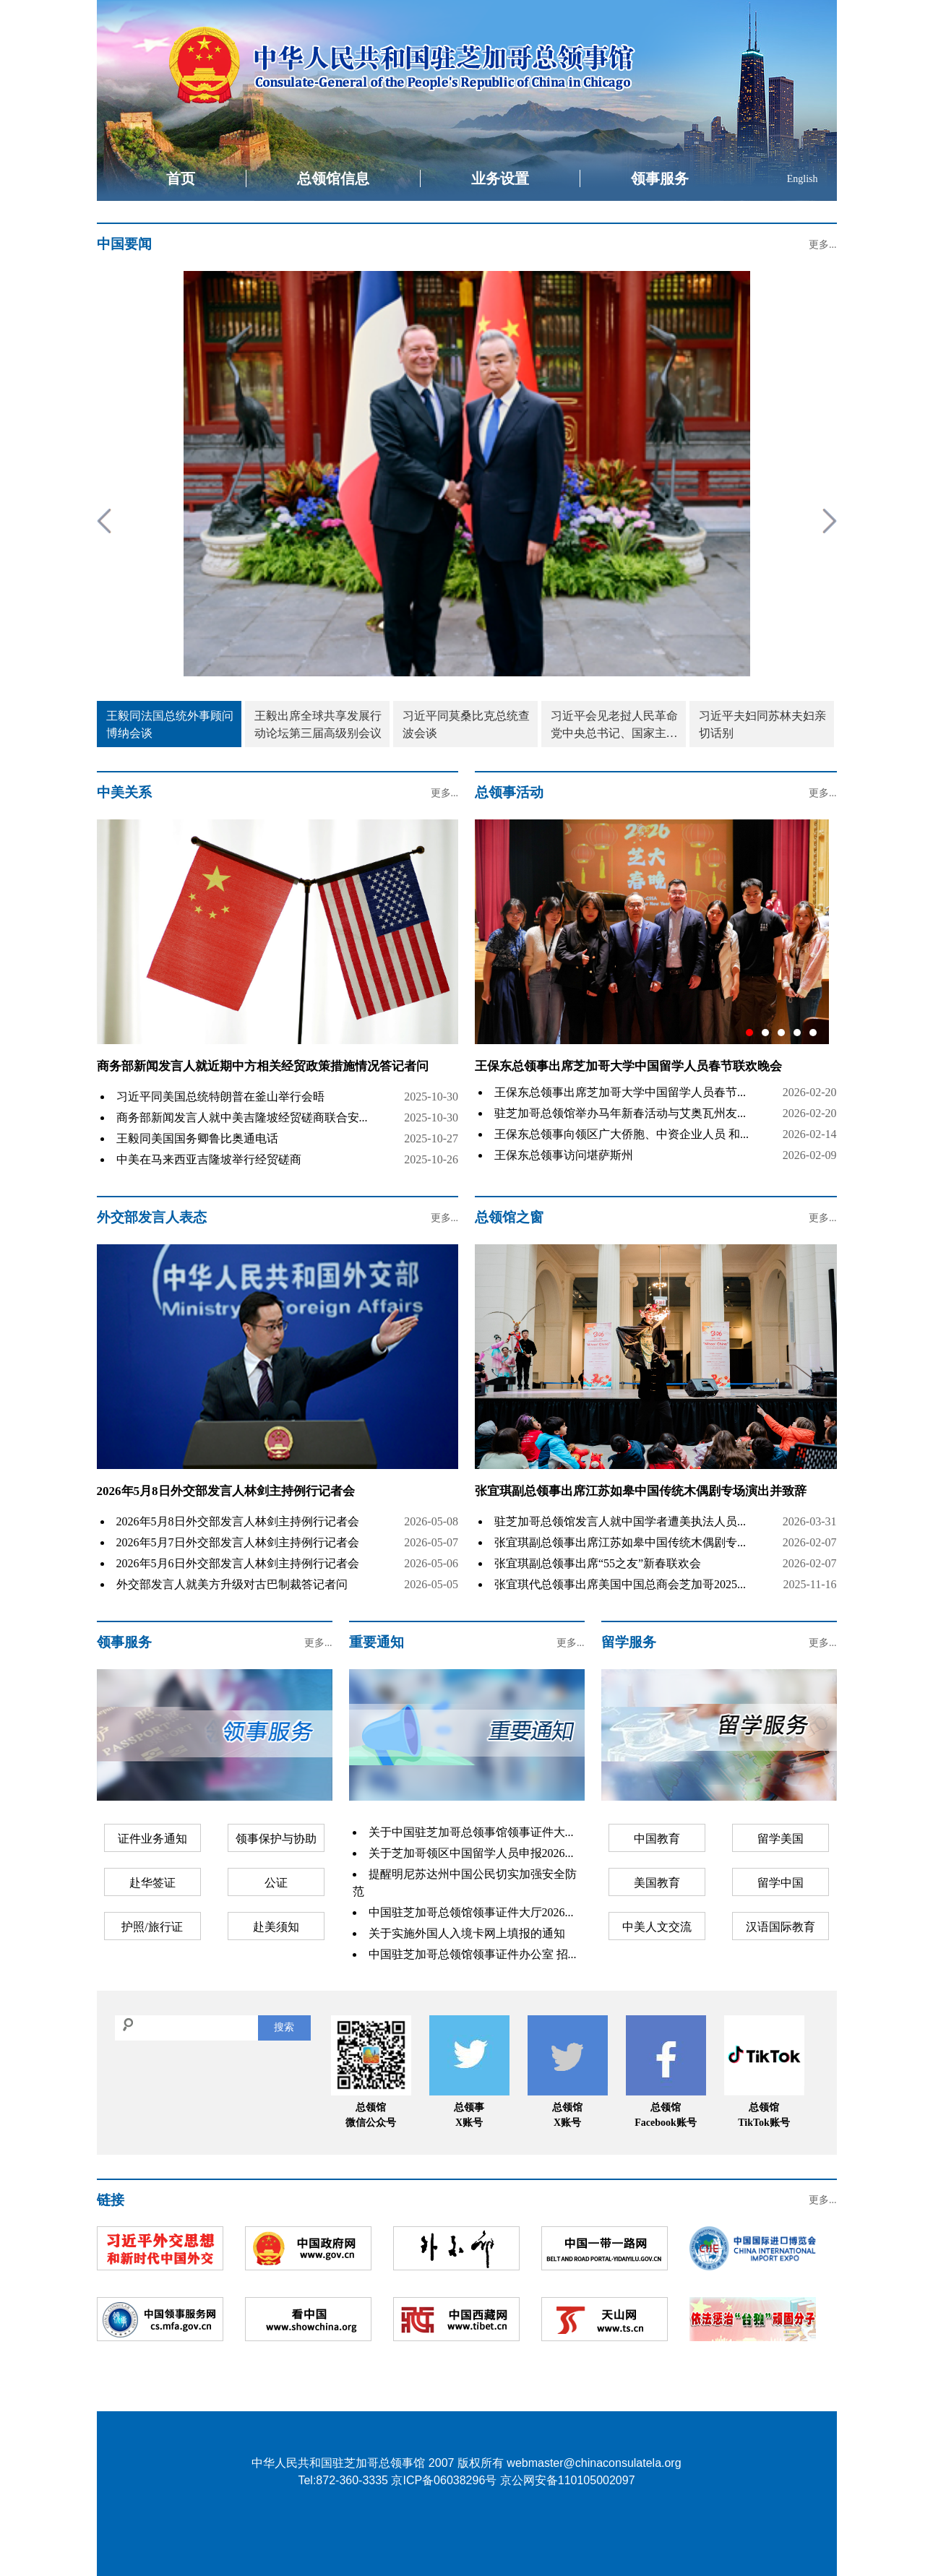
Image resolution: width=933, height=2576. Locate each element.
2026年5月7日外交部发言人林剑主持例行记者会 (237, 1542)
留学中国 (780, 1883)
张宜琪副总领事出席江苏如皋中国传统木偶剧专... (620, 1542)
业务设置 (500, 178)
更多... (823, 244)
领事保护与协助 (276, 1838)
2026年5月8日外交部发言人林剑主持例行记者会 (226, 1491)
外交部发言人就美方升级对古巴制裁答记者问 (232, 1584)
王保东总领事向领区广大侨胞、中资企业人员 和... (621, 1134)
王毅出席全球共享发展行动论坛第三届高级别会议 (318, 724)
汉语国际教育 (780, 1927)
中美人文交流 (657, 1927)
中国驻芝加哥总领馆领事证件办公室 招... (473, 1954)
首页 (180, 178)
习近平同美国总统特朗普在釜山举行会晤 (220, 1096)
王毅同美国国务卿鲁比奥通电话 (197, 1138)
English (802, 178)
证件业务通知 (152, 1838)
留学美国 (780, 1838)
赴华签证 (152, 1883)
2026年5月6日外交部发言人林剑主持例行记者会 (237, 1563)
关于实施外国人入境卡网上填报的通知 (467, 1933)
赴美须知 (276, 1927)
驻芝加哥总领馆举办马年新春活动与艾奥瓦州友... (620, 1113)
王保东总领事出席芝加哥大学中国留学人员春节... (620, 1092)
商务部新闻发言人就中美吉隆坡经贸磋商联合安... (242, 1117)
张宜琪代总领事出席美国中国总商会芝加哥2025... (620, 1584)
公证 (276, 1883)
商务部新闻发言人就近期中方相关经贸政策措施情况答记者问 (263, 1066)
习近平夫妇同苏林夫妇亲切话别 (762, 724)
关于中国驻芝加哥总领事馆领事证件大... (471, 1832)
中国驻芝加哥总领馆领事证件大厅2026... (471, 1912)
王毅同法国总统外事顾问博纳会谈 (169, 724)
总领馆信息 (333, 178)
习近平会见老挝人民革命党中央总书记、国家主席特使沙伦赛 (614, 726)
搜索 (284, 2027)
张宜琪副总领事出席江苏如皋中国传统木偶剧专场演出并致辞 (641, 1491)
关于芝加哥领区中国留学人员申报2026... (471, 1853)
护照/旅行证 (151, 1927)
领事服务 (660, 178)
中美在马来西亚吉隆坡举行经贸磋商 (208, 1159)
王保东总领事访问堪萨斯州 (563, 1155)
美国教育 (657, 1883)
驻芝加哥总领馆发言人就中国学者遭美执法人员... (620, 1521)
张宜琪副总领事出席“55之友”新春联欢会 (597, 1563)
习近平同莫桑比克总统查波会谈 (466, 724)
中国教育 (657, 1838)
